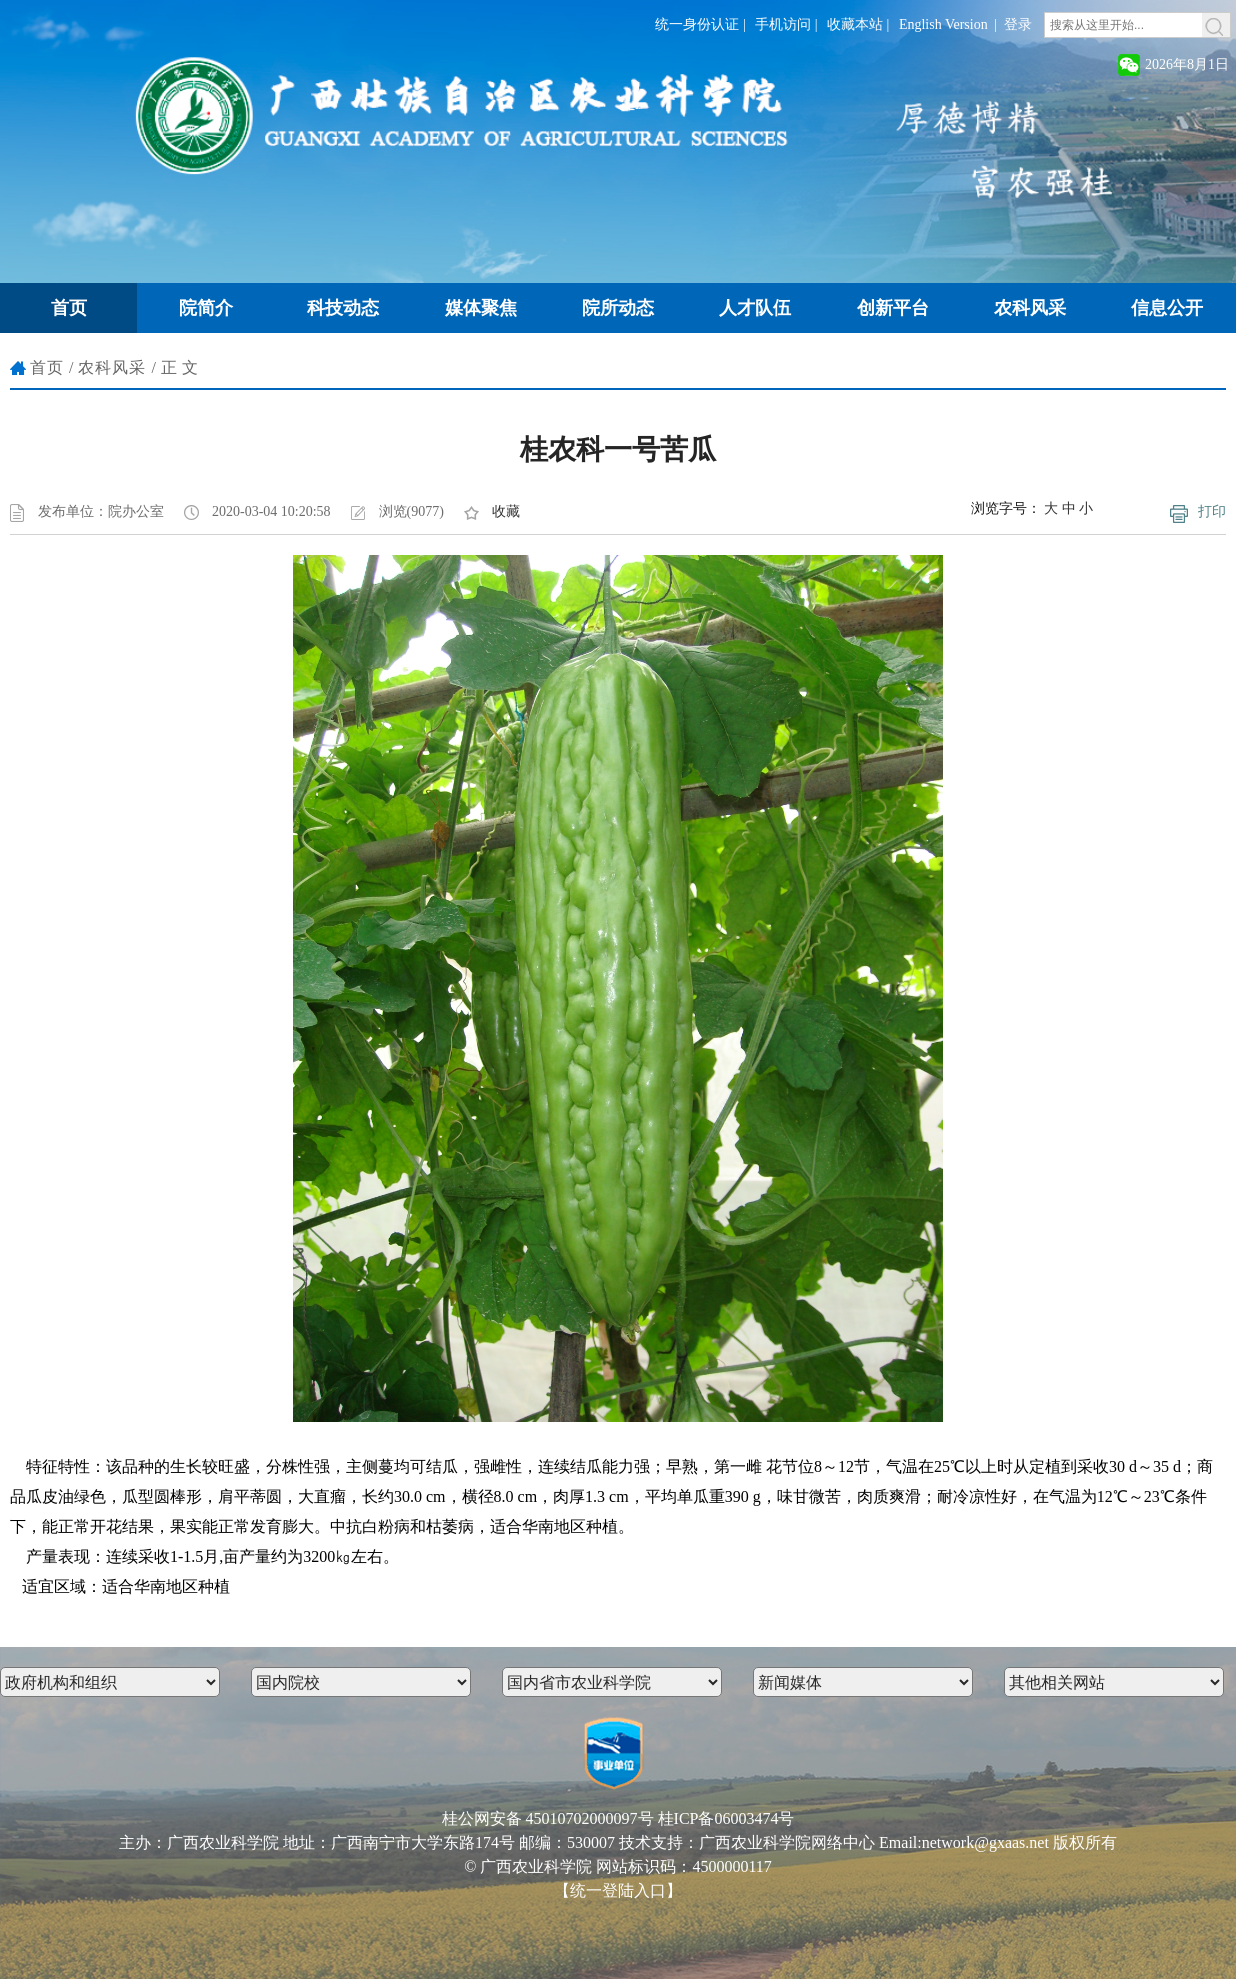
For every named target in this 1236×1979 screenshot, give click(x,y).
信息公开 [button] (1167, 308)
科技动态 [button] (343, 308)
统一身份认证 (697, 24)
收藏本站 (855, 24)
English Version (943, 24)
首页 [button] (69, 308)
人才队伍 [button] (755, 308)
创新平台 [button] (893, 308)
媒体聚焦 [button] (481, 308)
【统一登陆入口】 (618, 1890)
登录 (1018, 24)
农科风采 (112, 367)
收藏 (506, 511)
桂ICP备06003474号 (726, 1818)
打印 (1212, 511)
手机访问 (783, 24)
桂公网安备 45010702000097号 (548, 1818)
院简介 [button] (206, 308)
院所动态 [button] (618, 308)
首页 (47, 367)
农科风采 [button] (1030, 308)
